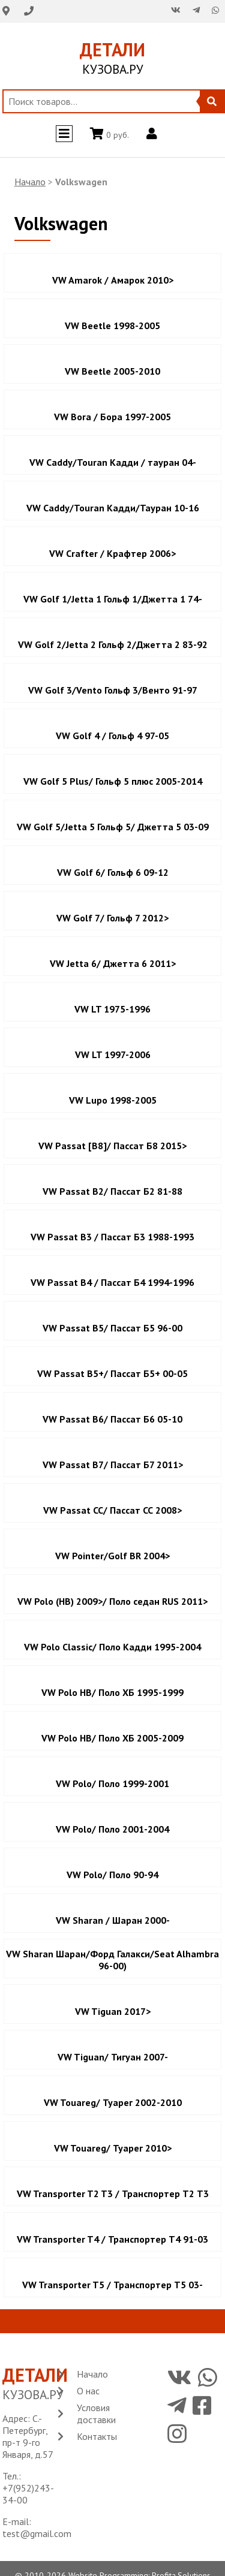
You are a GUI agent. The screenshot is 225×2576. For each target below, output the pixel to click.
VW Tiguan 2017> (113, 2011)
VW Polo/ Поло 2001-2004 (112, 1829)
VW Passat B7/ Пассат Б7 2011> (113, 1465)
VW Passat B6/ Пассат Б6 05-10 (112, 1419)
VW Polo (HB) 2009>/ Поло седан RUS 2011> (112, 1601)
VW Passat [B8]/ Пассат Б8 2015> (112, 1146)
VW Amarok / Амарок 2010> (112, 280)
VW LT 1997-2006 (113, 1054)
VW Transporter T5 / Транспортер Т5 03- (112, 2285)
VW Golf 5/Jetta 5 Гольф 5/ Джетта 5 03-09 (113, 827)
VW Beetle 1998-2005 (112, 326)
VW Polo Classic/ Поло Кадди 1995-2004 (112, 1647)
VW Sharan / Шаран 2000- (113, 1920)
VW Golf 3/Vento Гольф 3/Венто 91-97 (112, 690)
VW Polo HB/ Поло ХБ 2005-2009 (112, 1738)
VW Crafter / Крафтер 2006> (112, 553)
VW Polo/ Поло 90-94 (112, 1875)
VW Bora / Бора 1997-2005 (112, 417)
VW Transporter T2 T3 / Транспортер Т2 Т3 (113, 2194)
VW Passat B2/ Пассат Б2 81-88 (112, 1191)
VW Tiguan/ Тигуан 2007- (113, 2057)
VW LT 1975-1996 (112, 1009)
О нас (88, 2391)
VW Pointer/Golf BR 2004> (112, 1556)
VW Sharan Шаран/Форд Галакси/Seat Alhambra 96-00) (112, 1960)
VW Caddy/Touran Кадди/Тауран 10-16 (112, 508)
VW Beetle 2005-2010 (112, 371)
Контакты (97, 2436)
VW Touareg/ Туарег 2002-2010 (113, 2102)
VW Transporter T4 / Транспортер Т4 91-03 (112, 2239)
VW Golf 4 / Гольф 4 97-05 (112, 736)
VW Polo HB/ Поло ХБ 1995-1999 (112, 1692)
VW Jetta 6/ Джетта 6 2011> (113, 963)
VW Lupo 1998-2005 (113, 1100)
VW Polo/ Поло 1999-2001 (112, 1783)
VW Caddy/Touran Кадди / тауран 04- (112, 462)
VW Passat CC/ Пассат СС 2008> (112, 1510)
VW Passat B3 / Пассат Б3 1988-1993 (112, 1237)
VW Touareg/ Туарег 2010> (113, 2148)
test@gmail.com (36, 2533)
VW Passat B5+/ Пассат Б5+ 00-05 (112, 1373)
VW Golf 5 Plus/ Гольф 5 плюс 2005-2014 (112, 781)
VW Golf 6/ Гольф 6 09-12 (113, 872)
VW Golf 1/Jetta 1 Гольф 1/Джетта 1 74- (112, 599)
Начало (30, 182)
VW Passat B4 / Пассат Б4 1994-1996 (112, 1282)
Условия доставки (96, 2414)
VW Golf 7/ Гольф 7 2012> (112, 918)
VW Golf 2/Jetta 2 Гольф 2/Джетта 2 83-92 (113, 644)
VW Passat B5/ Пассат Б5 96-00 (112, 1328)
